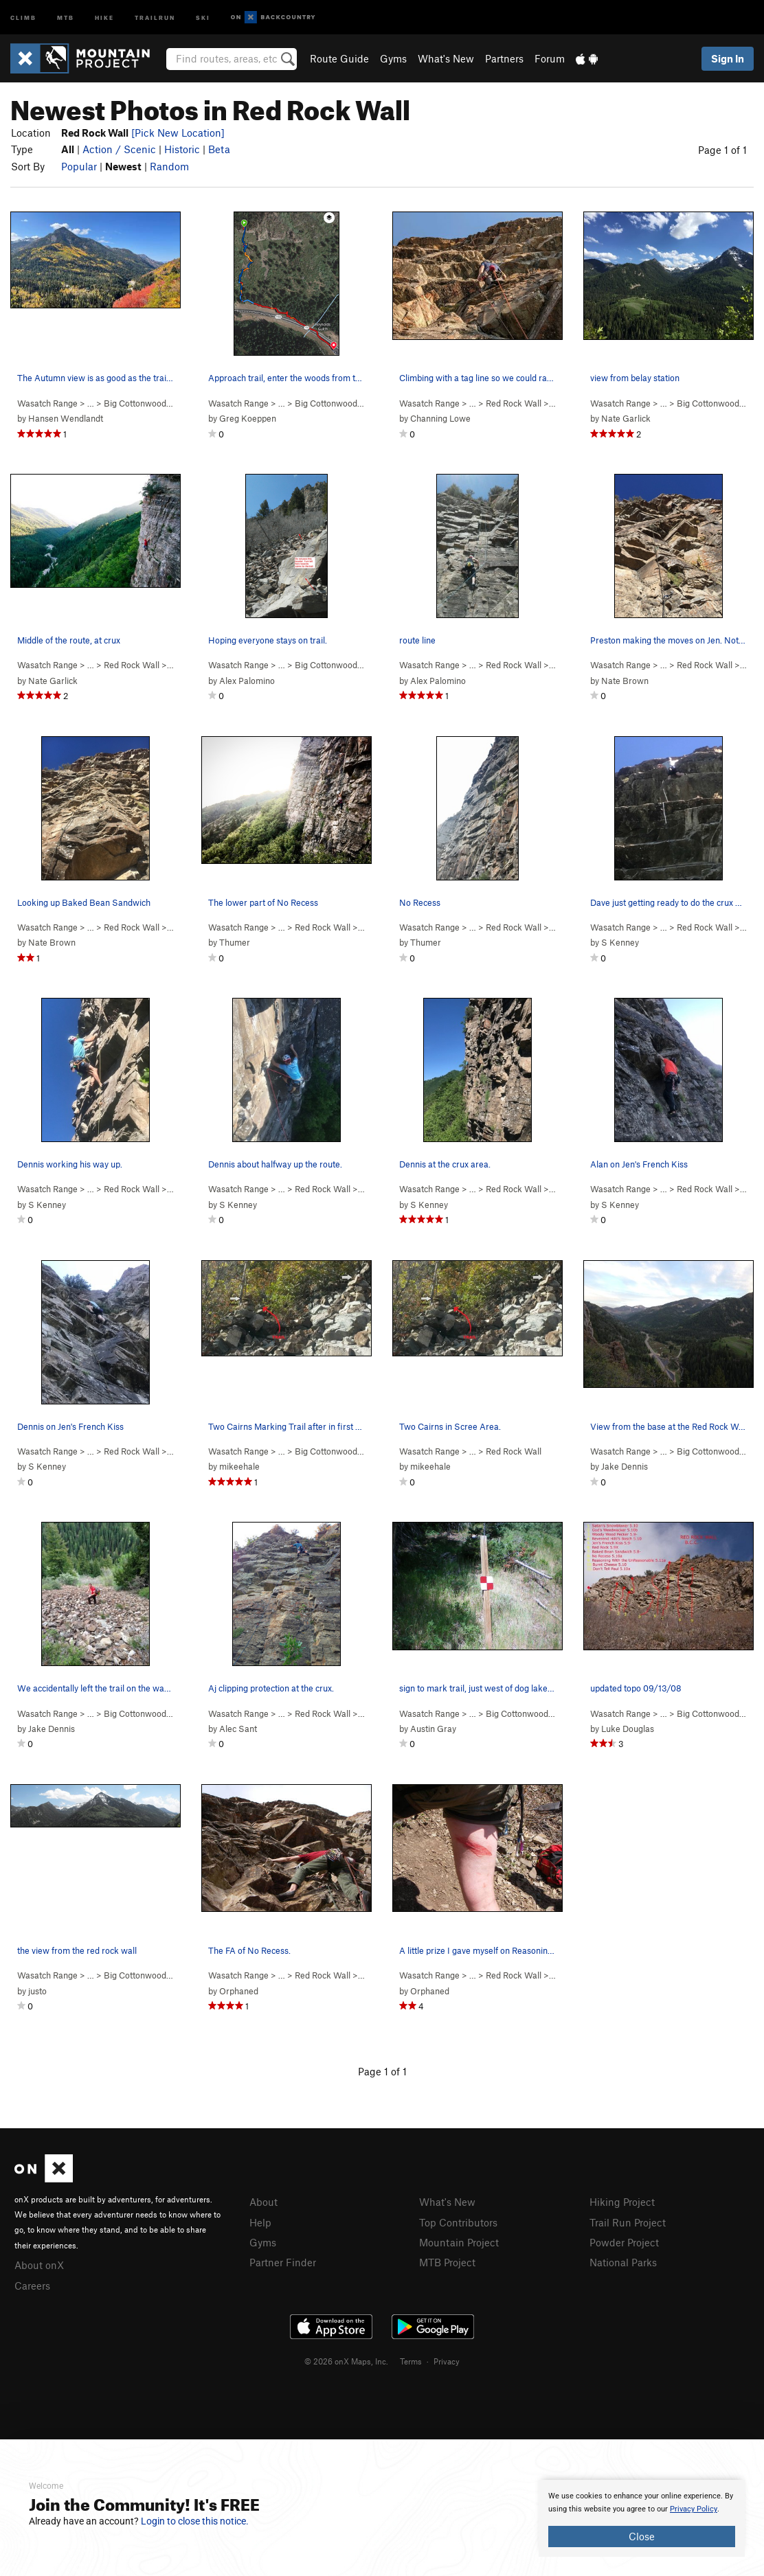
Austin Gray (433, 1728)
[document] (641, 2518)
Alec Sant (238, 1728)
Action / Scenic (119, 149)
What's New (446, 58)
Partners (504, 58)
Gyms (393, 58)
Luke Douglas (627, 1728)
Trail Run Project (627, 2222)
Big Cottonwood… (138, 403)
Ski (203, 16)
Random (169, 166)
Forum (550, 58)
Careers (32, 2285)
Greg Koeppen (247, 418)
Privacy (447, 2361)
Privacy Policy (693, 2509)
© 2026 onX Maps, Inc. (346, 2361)
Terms (411, 2361)
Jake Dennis (624, 1466)
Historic (182, 149)
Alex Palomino (247, 680)
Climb (23, 16)
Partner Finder (282, 2262)
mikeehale (239, 1466)
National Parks (623, 2262)
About (263, 2202)
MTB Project (447, 2262)
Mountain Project (459, 2242)
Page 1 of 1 (722, 150)
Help (260, 2222)
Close (642, 2536)
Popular (79, 166)
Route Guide (339, 58)
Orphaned (238, 1990)
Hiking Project (622, 2202)
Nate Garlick (626, 418)
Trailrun (155, 16)
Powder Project (624, 2242)
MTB (65, 16)
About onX (39, 2265)
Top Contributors (458, 2222)
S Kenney (620, 942)
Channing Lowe (440, 418)
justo (37, 1990)
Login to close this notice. (195, 2521)
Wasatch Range (47, 403)
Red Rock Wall (513, 403)
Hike (104, 16)
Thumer (234, 942)
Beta (219, 149)
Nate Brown (625, 680)
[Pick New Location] (178, 132)
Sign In (727, 58)
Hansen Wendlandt (65, 418)
